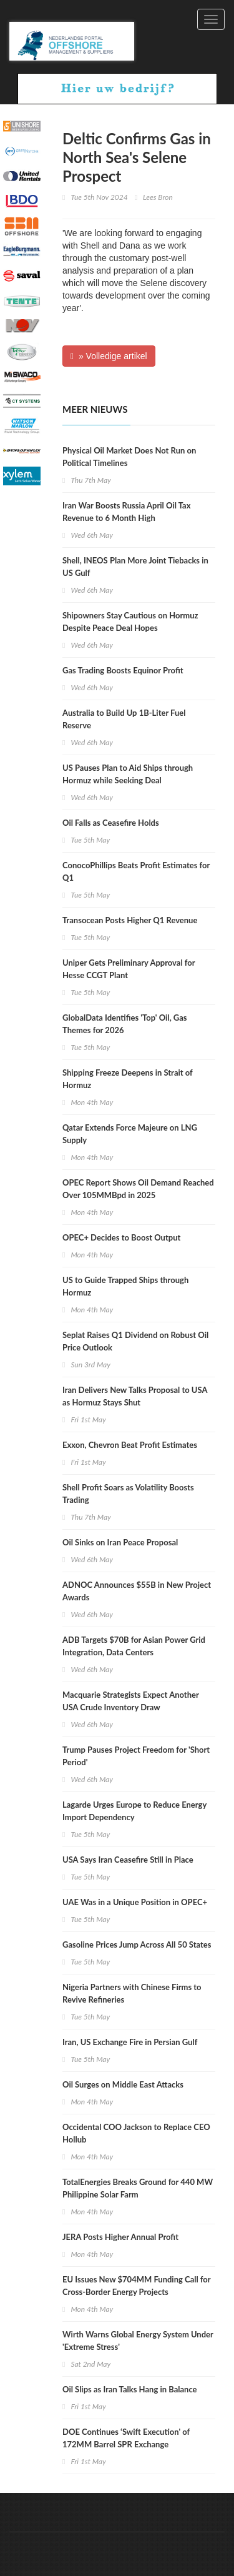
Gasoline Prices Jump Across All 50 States (136, 1944)
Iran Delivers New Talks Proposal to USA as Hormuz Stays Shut (134, 1396)
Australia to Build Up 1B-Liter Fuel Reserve (124, 719)
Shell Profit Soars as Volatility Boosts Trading (128, 1493)
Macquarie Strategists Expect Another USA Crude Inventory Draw (130, 1701)
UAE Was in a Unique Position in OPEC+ (134, 1902)
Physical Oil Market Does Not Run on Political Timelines (129, 456)
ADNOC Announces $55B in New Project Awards (136, 1591)
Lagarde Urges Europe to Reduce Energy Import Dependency (134, 1811)
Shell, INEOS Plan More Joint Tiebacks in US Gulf (135, 566)
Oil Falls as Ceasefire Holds (110, 823)
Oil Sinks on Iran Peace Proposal (120, 1542)
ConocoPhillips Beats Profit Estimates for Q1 (136, 871)
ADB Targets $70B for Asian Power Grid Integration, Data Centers (133, 1646)
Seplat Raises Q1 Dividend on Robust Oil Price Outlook (135, 1341)
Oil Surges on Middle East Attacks (122, 2084)
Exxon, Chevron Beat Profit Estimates (129, 1445)
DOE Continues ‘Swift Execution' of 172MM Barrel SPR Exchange (126, 2438)
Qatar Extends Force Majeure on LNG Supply (129, 1133)
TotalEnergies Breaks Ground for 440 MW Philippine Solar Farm (137, 2188)
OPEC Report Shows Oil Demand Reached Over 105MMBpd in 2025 (138, 1188)
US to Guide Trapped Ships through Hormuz (125, 1286)
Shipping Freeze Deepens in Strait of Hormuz (127, 1079)
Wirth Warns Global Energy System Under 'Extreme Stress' (137, 2340)
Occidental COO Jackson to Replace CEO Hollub (136, 2133)
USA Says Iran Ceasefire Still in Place (127, 1860)
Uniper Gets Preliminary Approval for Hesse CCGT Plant (128, 969)
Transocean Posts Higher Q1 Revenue (129, 920)
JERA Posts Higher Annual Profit (120, 2237)
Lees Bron (158, 197)
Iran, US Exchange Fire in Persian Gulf (129, 2042)
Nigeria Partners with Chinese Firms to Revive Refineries (132, 1993)
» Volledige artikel (109, 356)
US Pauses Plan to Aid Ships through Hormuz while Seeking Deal (127, 774)
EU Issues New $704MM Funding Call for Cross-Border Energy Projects (136, 2285)
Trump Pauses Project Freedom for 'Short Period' (136, 1756)
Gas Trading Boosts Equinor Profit (122, 670)
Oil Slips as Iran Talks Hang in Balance (129, 2389)
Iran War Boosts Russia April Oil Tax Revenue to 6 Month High (126, 511)
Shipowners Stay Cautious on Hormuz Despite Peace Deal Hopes (130, 621)
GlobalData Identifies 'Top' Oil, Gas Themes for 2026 (124, 1024)
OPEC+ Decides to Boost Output (121, 1237)
